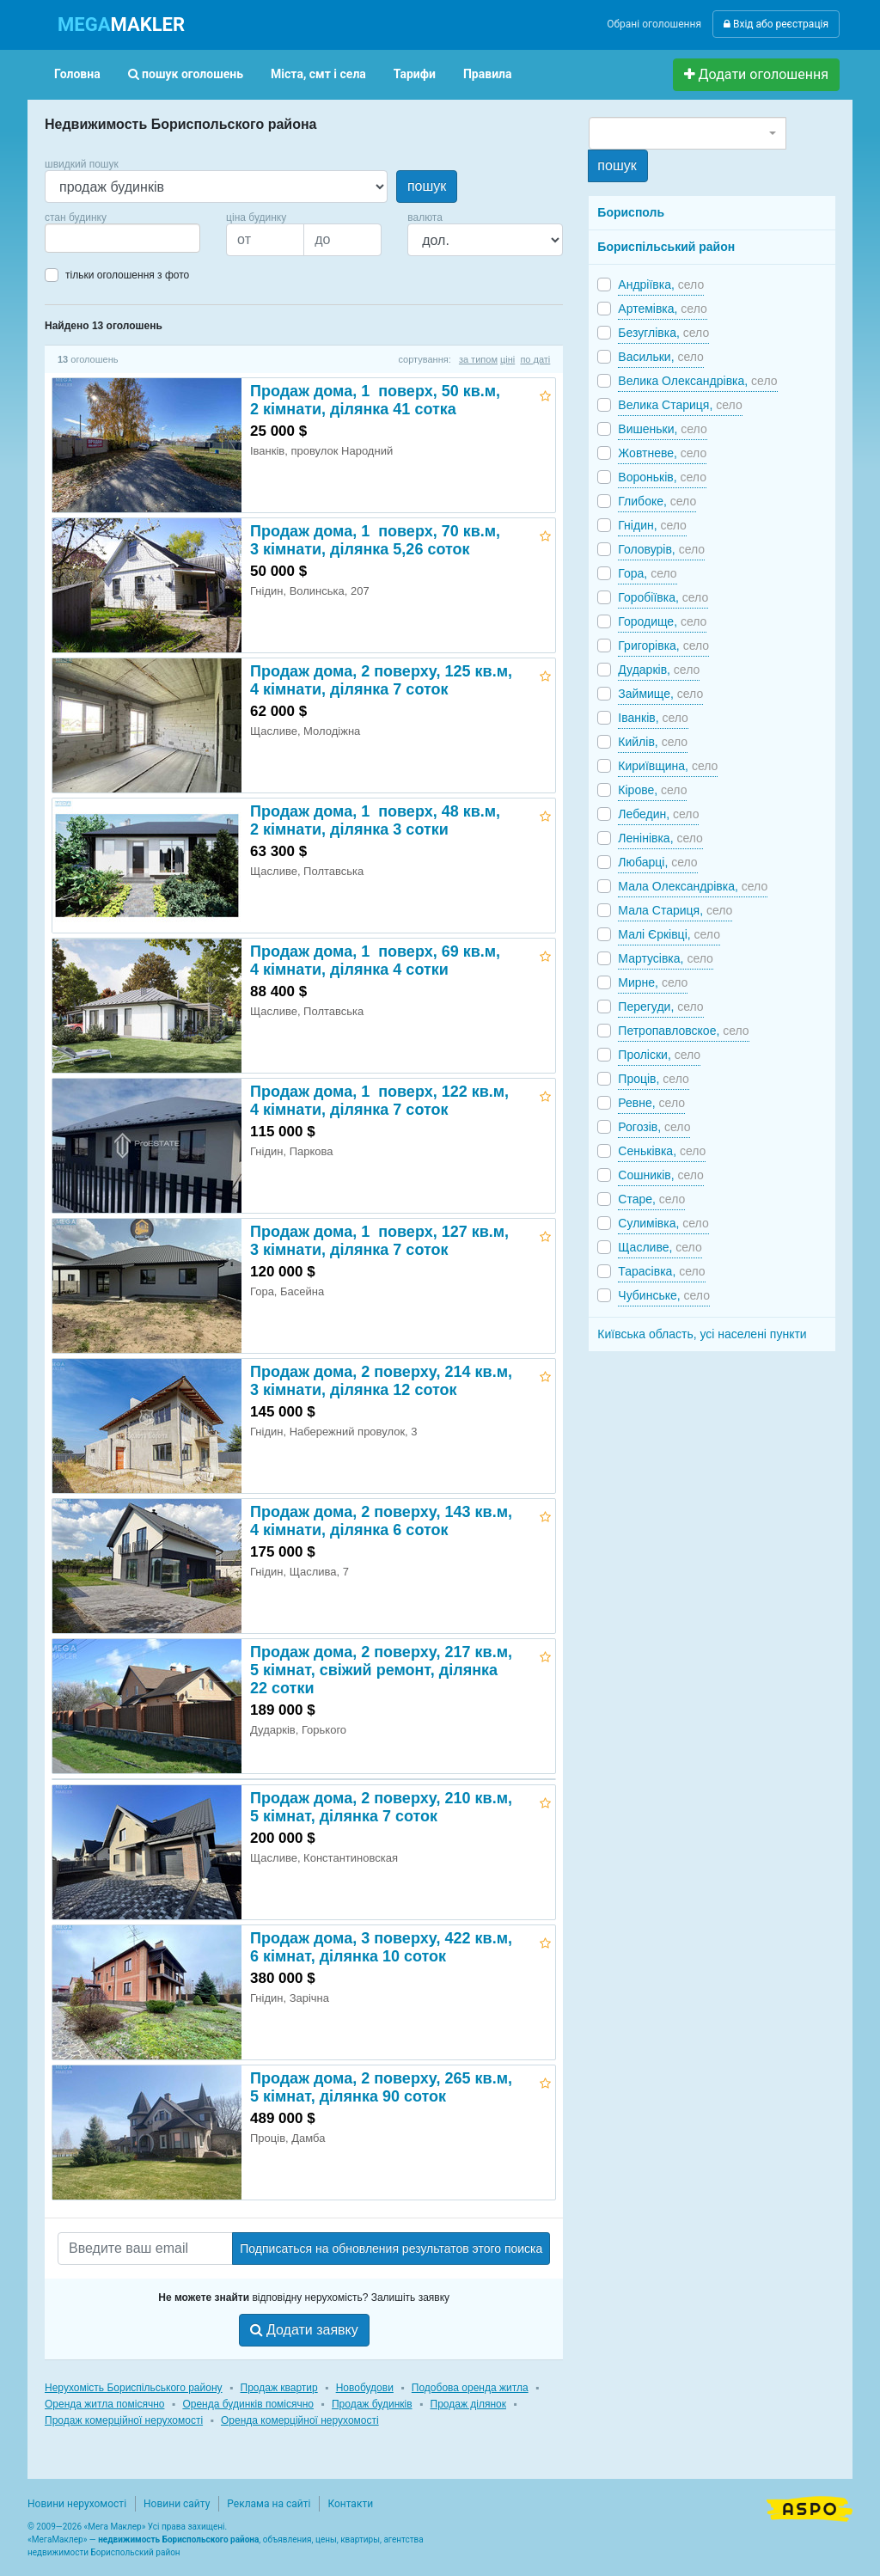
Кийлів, (653, 742)
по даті (535, 359)
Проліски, (659, 1055)
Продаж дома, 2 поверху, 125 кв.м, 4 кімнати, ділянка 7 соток (381, 680)
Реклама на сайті (268, 2504)
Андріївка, (661, 284)
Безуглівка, (663, 333)
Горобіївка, (663, 597)
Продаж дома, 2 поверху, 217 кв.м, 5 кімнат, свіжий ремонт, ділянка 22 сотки (381, 1670)
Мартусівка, (665, 958)
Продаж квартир (279, 2388)
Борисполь (630, 212)
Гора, (647, 573)
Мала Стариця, (675, 910)
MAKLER (121, 24)
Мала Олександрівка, (692, 886)
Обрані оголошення (654, 24)
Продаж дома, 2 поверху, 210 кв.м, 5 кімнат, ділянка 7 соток (381, 1807)
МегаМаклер (57, 2539)
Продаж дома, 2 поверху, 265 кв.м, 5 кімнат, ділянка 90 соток (381, 2087)
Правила (487, 74)
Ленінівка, (660, 838)
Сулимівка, (663, 1223)
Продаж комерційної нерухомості (124, 2420)
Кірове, (652, 790)
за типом (478, 359)
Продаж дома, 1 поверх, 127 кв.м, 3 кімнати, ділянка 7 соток (379, 1240)
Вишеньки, (662, 429)
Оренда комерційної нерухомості (300, 2420)
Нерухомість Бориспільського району (134, 2388)
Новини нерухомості (77, 2504)
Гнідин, (652, 525)
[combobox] (122, 238)
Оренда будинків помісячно (248, 2404)
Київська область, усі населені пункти (701, 1334)
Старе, (651, 1199)
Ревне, (651, 1103)
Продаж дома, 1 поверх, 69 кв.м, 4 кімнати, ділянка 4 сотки (375, 960)
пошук (426, 186)
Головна (77, 74)
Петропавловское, (683, 1030)
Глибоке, (657, 501)
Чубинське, (664, 1295)
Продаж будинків (372, 2404)
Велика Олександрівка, (697, 381)
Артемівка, (662, 308)
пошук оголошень (185, 74)
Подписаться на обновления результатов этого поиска (391, 2248)
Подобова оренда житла (470, 2388)
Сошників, (661, 1175)
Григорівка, (663, 645)
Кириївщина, (668, 766)
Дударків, (659, 669)
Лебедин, (658, 814)
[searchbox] (76, 238)
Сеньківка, (662, 1151)
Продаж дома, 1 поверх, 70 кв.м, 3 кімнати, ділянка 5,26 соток (375, 540)
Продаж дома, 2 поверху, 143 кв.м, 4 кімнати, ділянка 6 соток (381, 1521)
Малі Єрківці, (669, 934)
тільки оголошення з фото (127, 275)
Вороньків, (662, 477)
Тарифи (415, 74)
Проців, (653, 1079)
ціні (507, 359)
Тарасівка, (661, 1271)
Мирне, (653, 982)
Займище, (660, 694)
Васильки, (661, 357)
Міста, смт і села (318, 74)
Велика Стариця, (680, 405)
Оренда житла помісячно (104, 2404)
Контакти (350, 2504)
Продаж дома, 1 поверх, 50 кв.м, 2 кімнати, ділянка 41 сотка (375, 400)
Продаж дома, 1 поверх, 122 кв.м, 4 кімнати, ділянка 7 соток (379, 1100)
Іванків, (653, 718)
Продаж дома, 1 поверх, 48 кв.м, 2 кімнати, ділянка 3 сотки (375, 820)
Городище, (662, 621)
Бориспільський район (666, 247)
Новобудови (365, 2388)
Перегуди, (660, 1006)
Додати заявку (304, 2329)
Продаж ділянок (468, 2404)
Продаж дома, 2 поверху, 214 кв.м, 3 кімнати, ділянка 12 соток (381, 1380)
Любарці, (657, 862)
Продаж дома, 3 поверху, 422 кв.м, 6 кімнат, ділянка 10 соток (381, 1947)
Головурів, (661, 549)
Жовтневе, (662, 453)
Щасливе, (659, 1247)
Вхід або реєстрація (776, 24)
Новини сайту (177, 2504)
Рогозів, (654, 1127)
